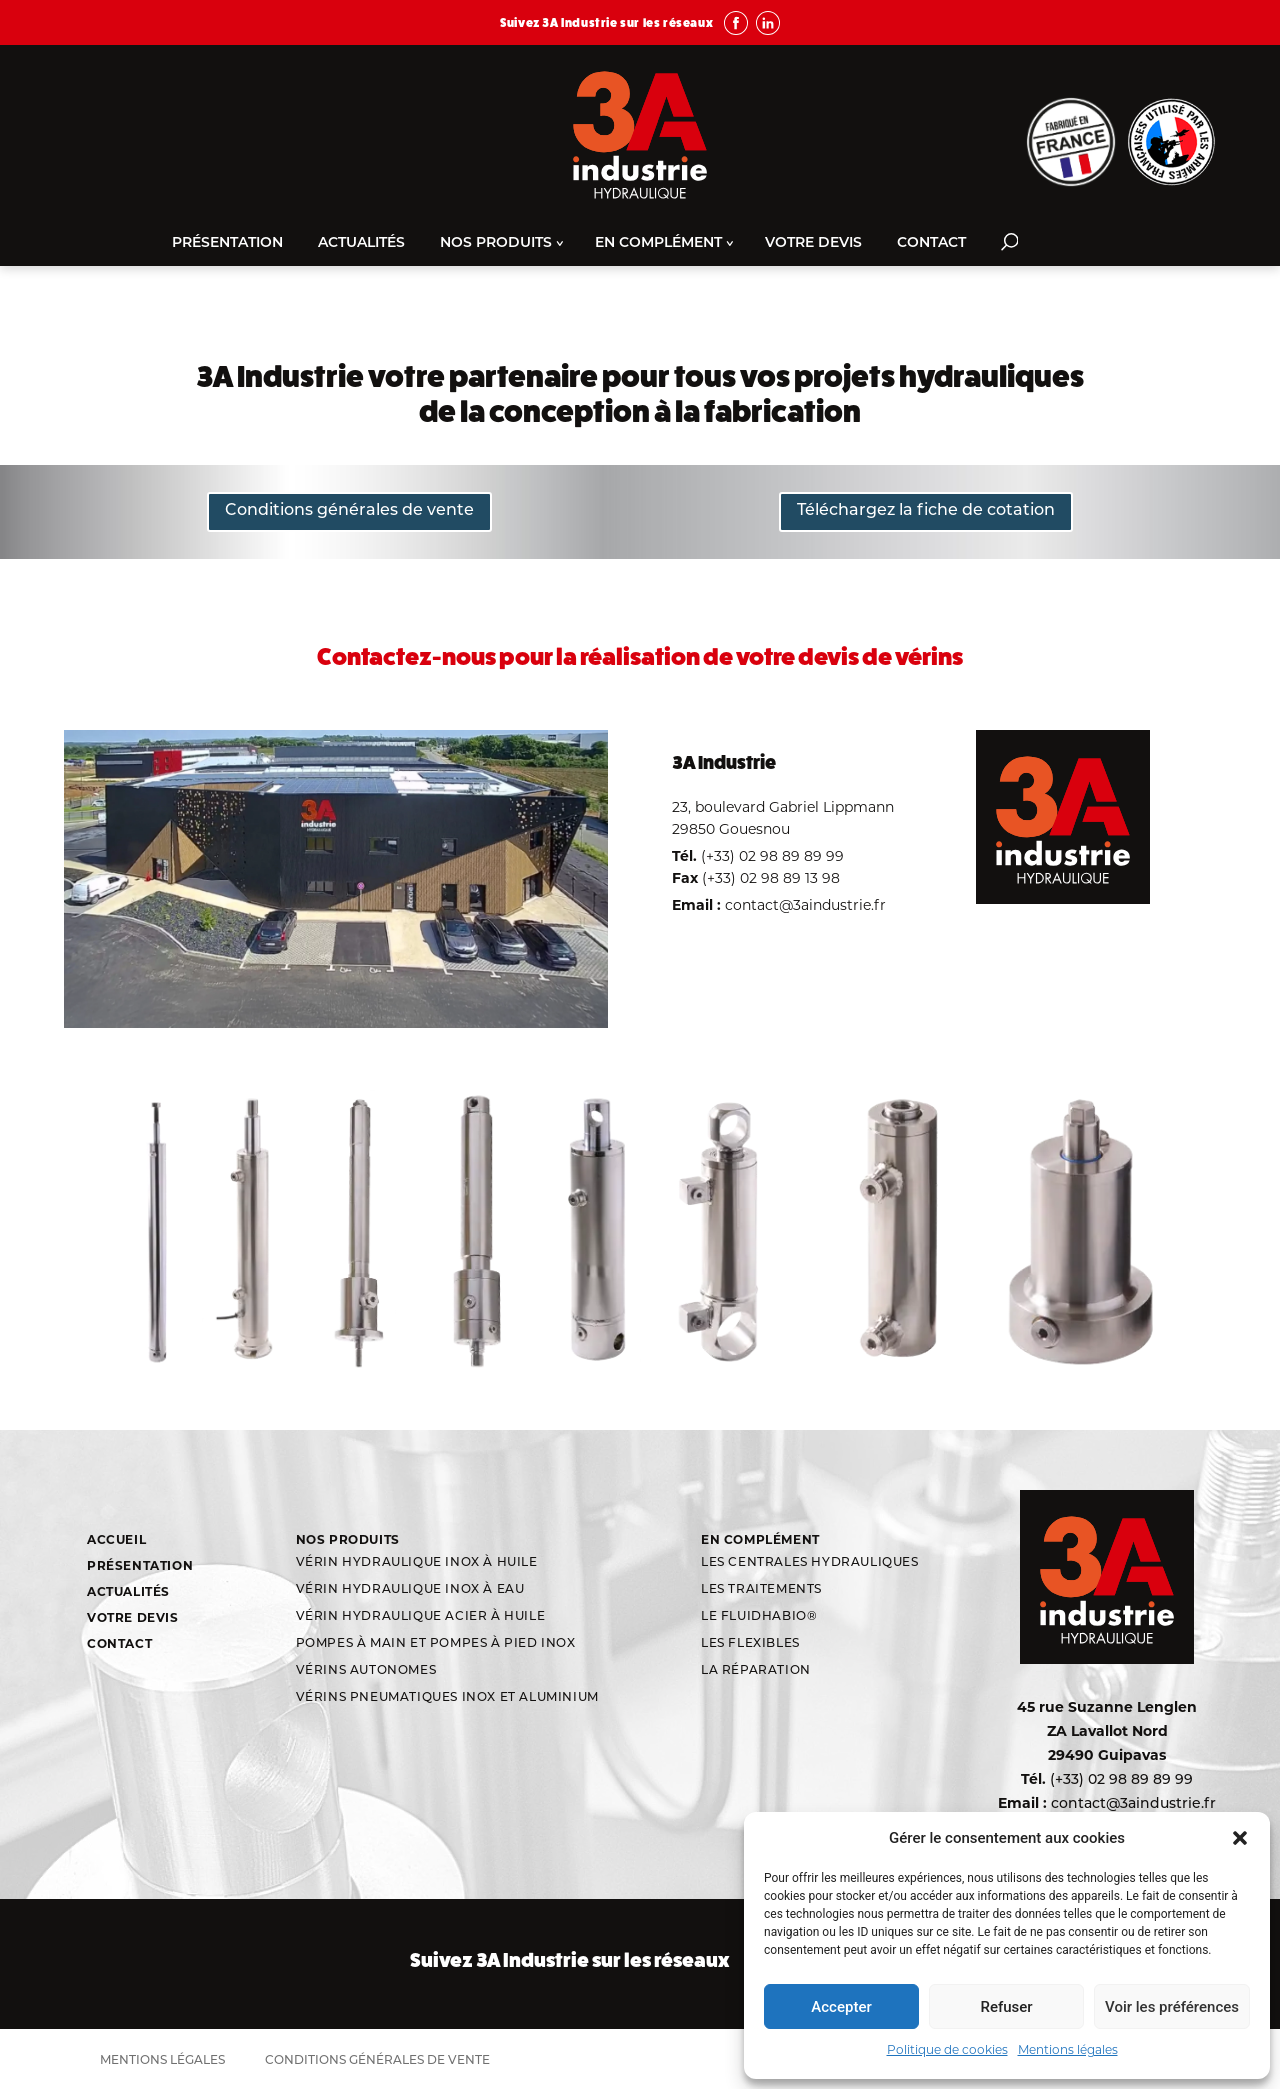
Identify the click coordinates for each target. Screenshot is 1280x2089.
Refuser (1006, 2007)
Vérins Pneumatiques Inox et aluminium (447, 1698)
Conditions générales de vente (349, 511)
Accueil (116, 1539)
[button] (1240, 1838)
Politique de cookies (947, 2049)
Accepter (841, 2007)
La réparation (756, 1671)
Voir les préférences (1172, 2007)
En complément (658, 243)
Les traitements (761, 1590)
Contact (931, 243)
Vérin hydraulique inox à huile (417, 1563)
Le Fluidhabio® (759, 1617)
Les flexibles (750, 1644)
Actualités (361, 243)
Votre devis (813, 243)
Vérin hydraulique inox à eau (410, 1590)
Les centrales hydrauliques (810, 1563)
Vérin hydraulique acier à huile (421, 1617)
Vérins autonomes (366, 1671)
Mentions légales (1068, 2049)
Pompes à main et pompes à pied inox (436, 1644)
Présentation (227, 243)
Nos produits (496, 243)
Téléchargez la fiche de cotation (926, 511)
